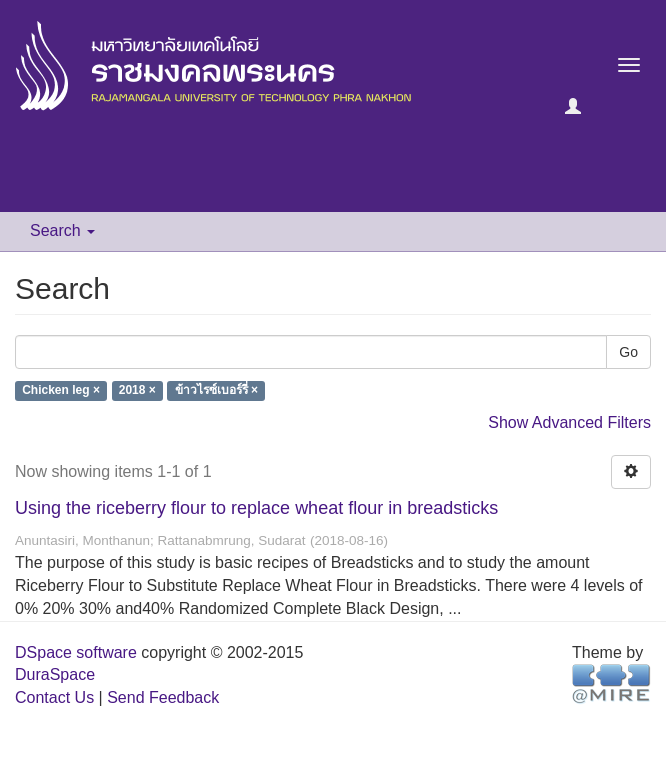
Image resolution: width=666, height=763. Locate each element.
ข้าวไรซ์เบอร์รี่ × (216, 391)
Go (628, 352)
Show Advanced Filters (569, 422)
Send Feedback (163, 697)
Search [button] (62, 230)
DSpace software (76, 652)
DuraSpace (55, 674)
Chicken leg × (61, 391)
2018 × (137, 391)
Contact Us (54, 697)
